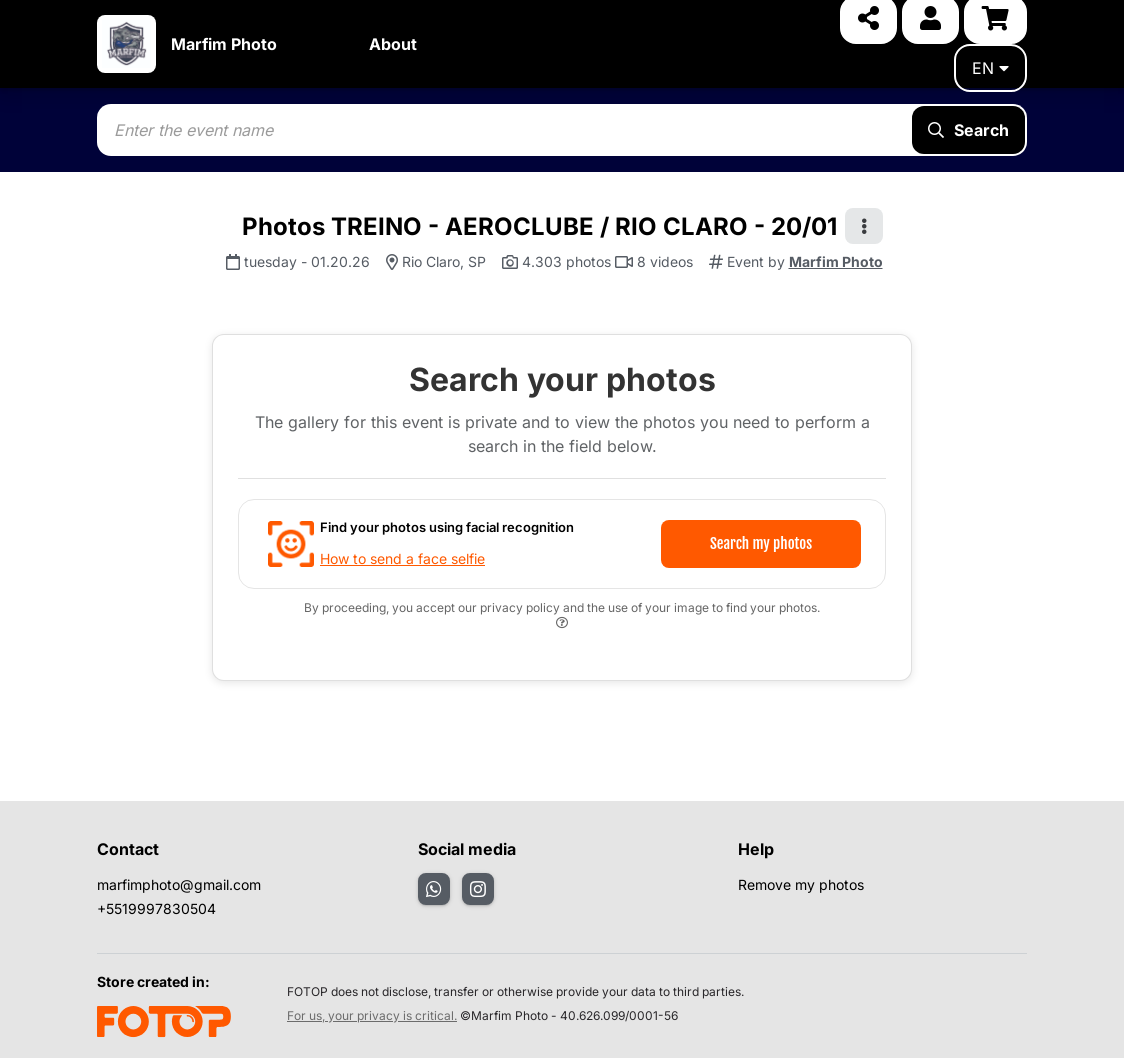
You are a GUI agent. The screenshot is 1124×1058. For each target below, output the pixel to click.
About (393, 44)
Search (968, 130)
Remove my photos (801, 884)
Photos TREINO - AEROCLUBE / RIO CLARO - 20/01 (539, 226)
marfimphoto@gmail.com (179, 884)
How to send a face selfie (402, 558)
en (990, 68)
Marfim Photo (224, 44)
